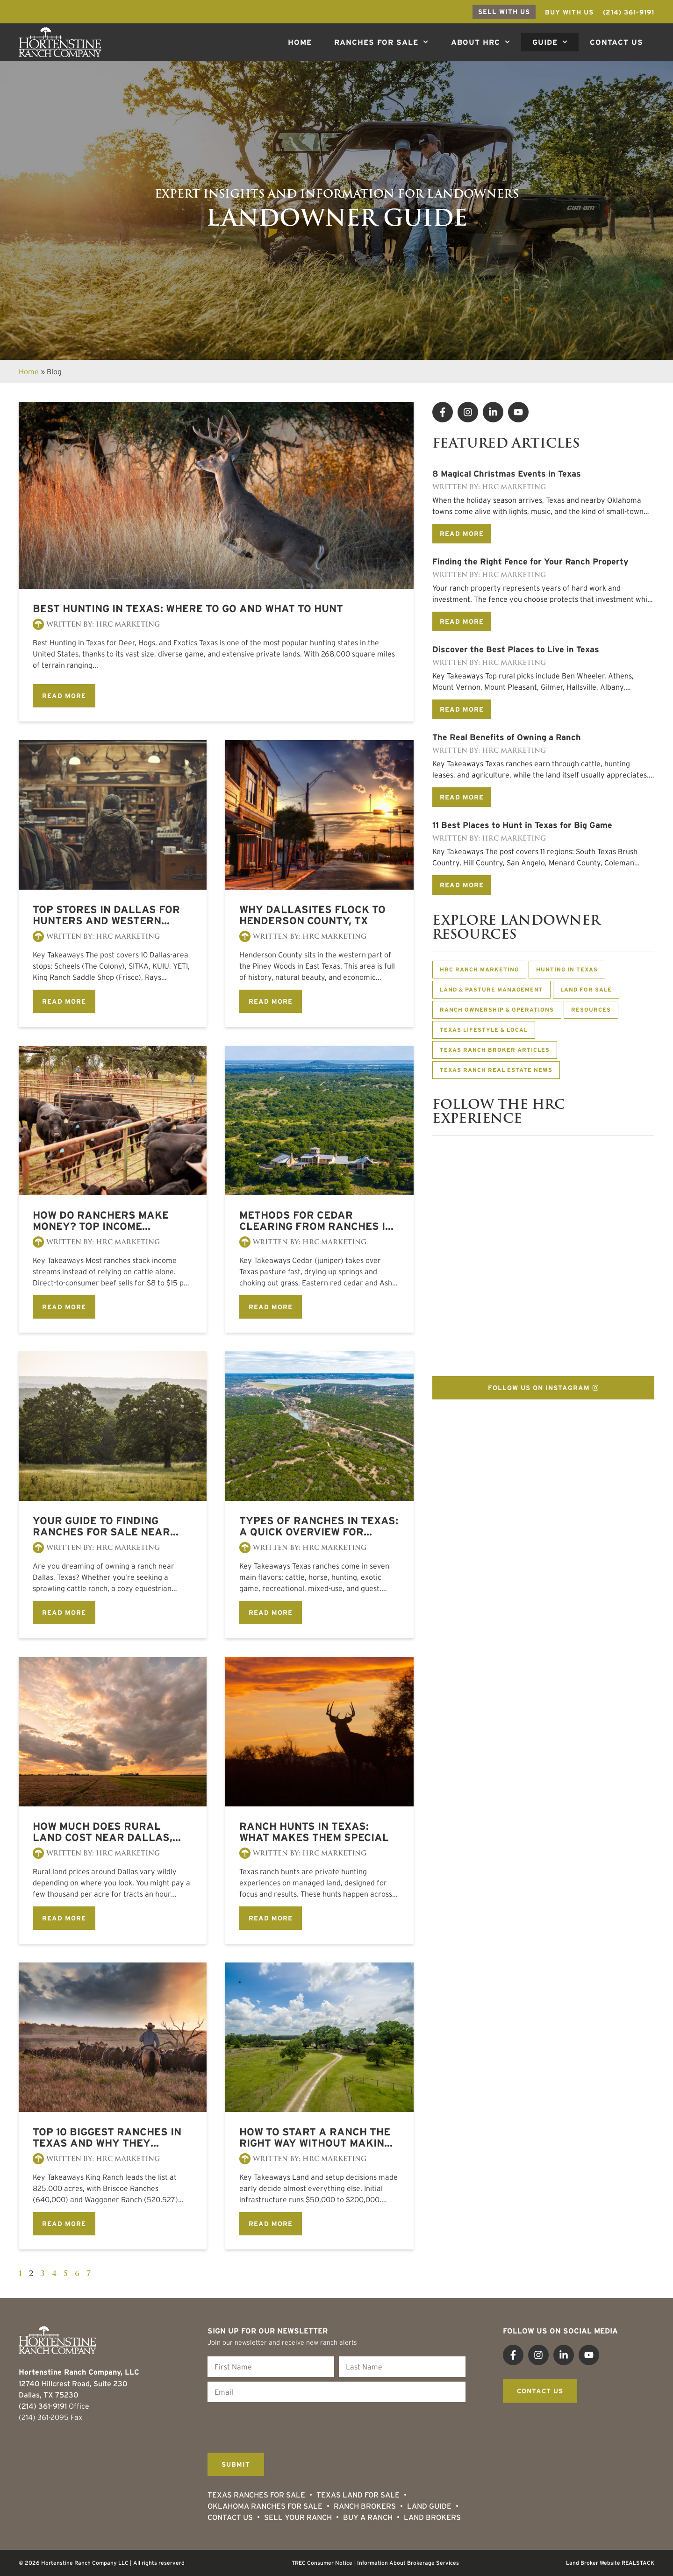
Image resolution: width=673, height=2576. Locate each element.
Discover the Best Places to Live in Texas (515, 649)
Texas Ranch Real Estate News (496, 1070)
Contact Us (616, 42)
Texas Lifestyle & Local (484, 1030)
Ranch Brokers (365, 2506)
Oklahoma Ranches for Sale (265, 2506)
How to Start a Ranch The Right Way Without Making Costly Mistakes (315, 2137)
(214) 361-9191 (43, 2406)
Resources (591, 1009)
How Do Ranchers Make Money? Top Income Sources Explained (101, 1220)
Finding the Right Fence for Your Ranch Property (530, 561)
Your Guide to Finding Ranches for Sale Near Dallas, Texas (101, 1526)
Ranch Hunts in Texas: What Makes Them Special (314, 1831)
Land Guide (429, 2506)
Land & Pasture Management (491, 989)
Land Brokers (432, 2517)
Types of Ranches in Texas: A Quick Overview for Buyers (318, 1526)
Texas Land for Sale (358, 2494)
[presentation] (279, 2425)
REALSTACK (638, 2563)
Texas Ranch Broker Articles (495, 1050)
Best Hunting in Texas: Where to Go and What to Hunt (188, 608)
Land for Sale (586, 989)
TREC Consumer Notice (322, 2563)
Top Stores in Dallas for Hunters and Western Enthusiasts (106, 915)
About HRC (480, 42)
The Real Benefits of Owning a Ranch (506, 737)
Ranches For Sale (381, 42)
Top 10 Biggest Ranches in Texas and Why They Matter (107, 2137)
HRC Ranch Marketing (479, 969)
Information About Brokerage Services (408, 2563)
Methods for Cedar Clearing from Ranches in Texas (316, 1220)
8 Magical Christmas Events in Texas (506, 473)
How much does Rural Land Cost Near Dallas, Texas (102, 1831)
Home (300, 42)
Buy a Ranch (368, 2517)
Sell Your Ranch (298, 2517)
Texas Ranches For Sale (256, 2494)
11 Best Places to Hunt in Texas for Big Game (522, 825)
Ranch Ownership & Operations (497, 1009)
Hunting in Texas (567, 969)
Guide (549, 42)
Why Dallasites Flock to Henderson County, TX (312, 915)
